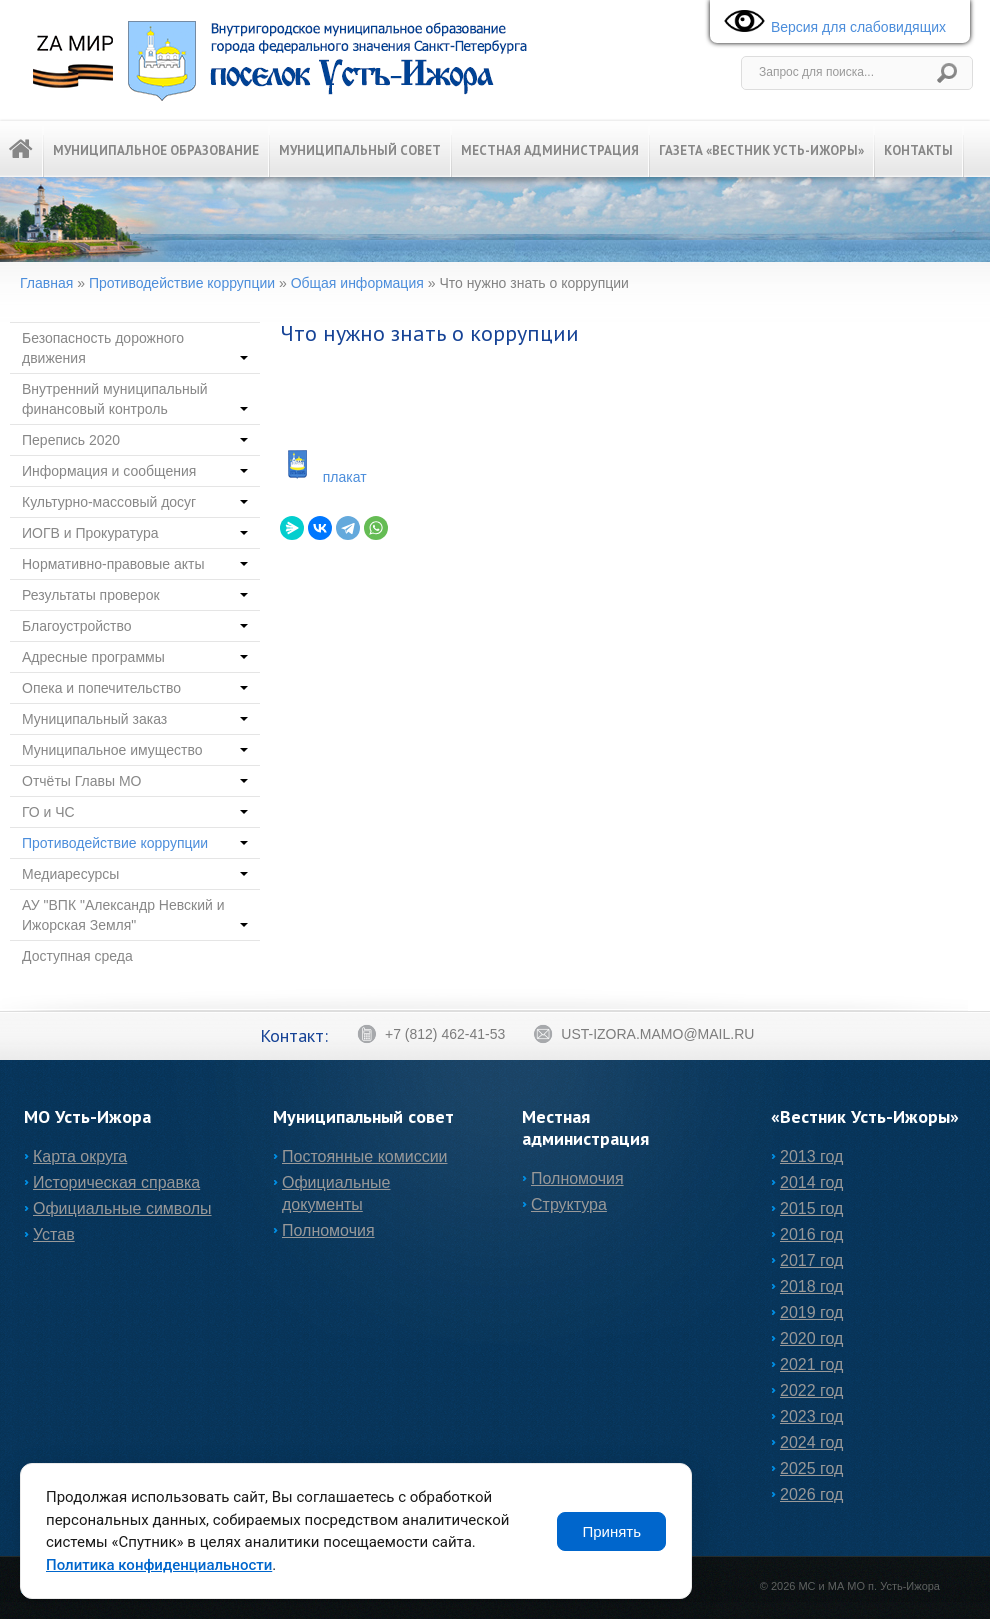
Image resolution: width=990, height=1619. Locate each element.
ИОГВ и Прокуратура (135, 533)
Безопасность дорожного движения (135, 348)
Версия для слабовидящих (830, 22)
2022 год (811, 1390)
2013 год (811, 1156)
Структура (569, 1204)
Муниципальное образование (156, 150)
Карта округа (80, 1156)
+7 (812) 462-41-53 (431, 1034)
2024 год (811, 1442)
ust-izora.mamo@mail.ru (643, 1034)
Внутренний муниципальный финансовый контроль (135, 399)
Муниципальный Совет (360, 150)
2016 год (811, 1234)
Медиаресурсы (135, 874)
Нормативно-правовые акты (135, 564)
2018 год (811, 1286)
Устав (54, 1234)
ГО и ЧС (135, 812)
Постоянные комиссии (365, 1156)
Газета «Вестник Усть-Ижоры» (761, 150)
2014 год (811, 1182)
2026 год (811, 1494)
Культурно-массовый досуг (135, 502)
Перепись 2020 (135, 440)
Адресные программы (135, 657)
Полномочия (328, 1230)
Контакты (918, 150)
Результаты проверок (135, 595)
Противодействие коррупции (182, 283)
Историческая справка (116, 1182)
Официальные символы (122, 1208)
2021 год (811, 1364)
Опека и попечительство (135, 688)
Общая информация (357, 283)
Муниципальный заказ (135, 719)
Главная (46, 283)
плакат (345, 477)
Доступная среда (77, 956)
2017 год (811, 1260)
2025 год (811, 1468)
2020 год (811, 1338)
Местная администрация (550, 150)
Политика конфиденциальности (159, 1565)
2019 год (811, 1312)
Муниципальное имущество (135, 750)
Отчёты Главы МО (135, 781)
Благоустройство (135, 626)
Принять (611, 1531)
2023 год (811, 1416)
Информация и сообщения (135, 471)
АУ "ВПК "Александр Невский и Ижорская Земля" (135, 915)
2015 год (811, 1208)
